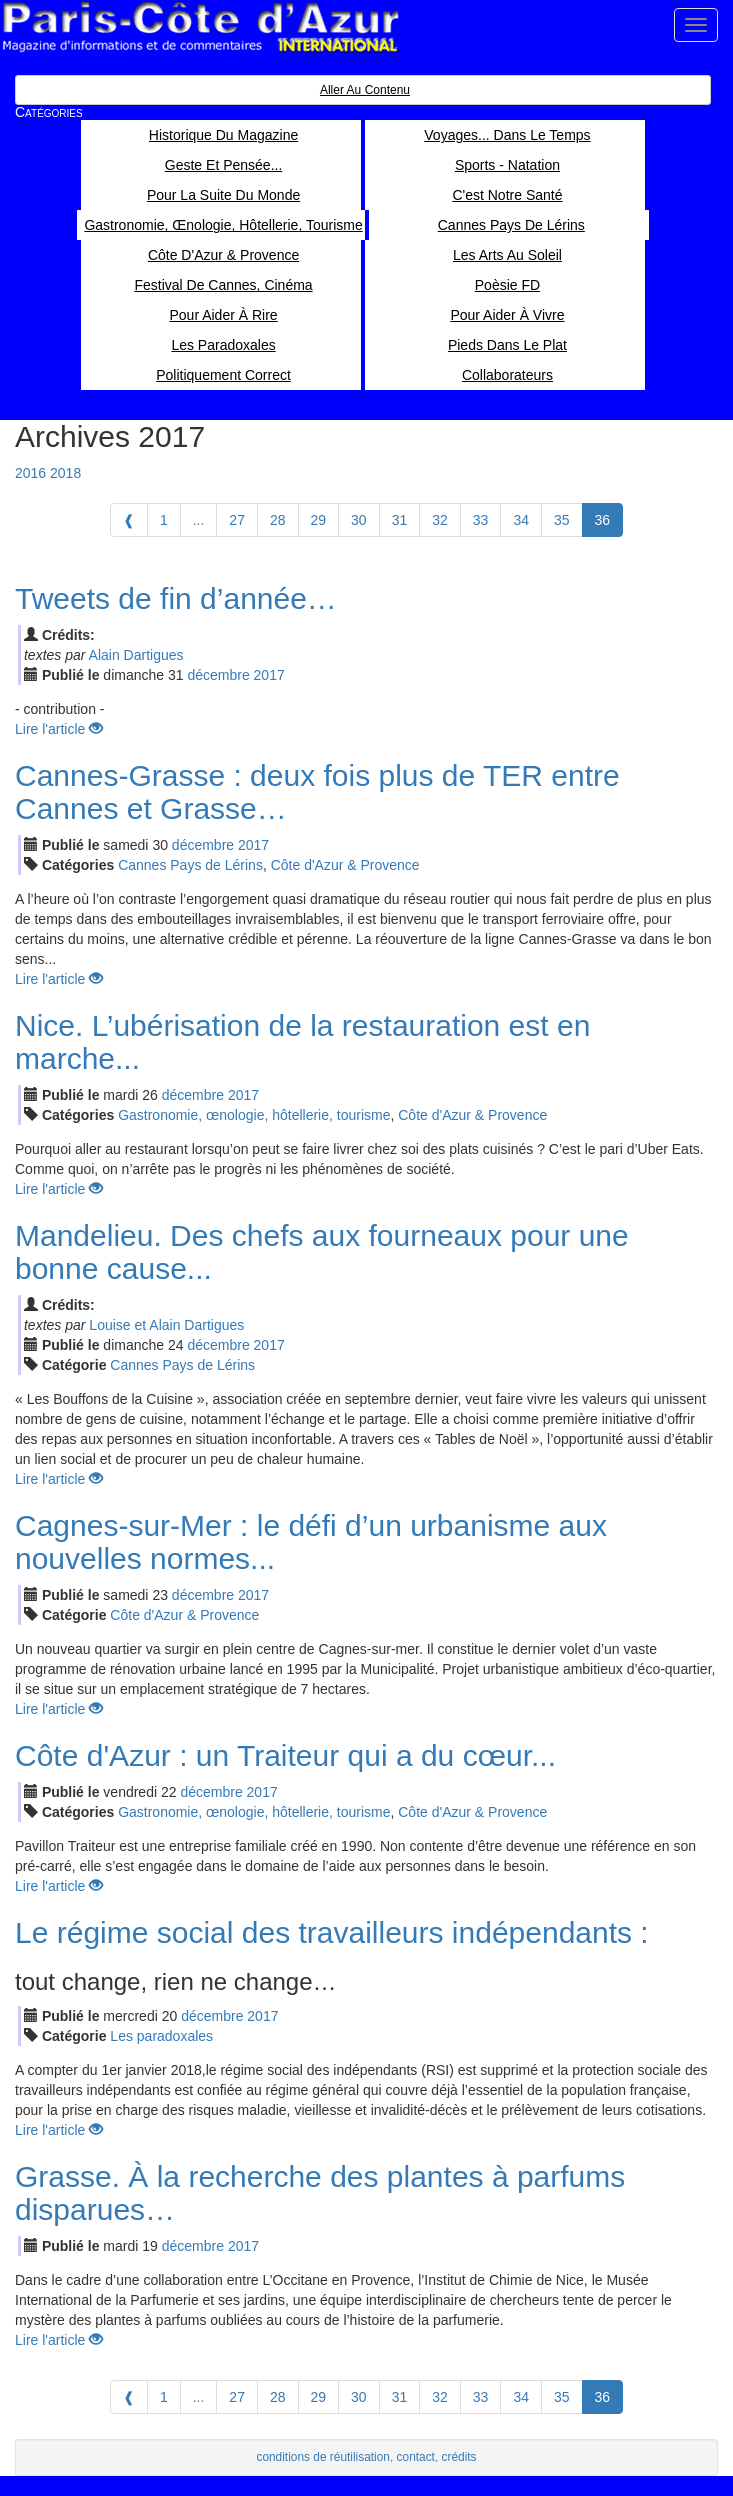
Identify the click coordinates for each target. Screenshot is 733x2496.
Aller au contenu (365, 90)
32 (440, 520)
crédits (459, 2457)
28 (278, 520)
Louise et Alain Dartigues (166, 1325)
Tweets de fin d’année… (176, 598)
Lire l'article (59, 729)
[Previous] (129, 520)
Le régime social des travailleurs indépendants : (332, 1932)
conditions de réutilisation (323, 2457)
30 (359, 520)
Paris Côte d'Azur (200, 27)
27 (237, 520)
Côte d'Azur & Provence (345, 865)
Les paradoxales (161, 2036)
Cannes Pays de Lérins (190, 865)
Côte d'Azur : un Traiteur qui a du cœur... (285, 1755)
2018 (65, 473)
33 (481, 520)
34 (521, 520)
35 (562, 520)
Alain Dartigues (136, 655)
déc (218, 675)
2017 (269, 675)
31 (400, 520)
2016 (30, 473)
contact (416, 2457)
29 (319, 520)
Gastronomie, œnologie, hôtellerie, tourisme (254, 1115)
